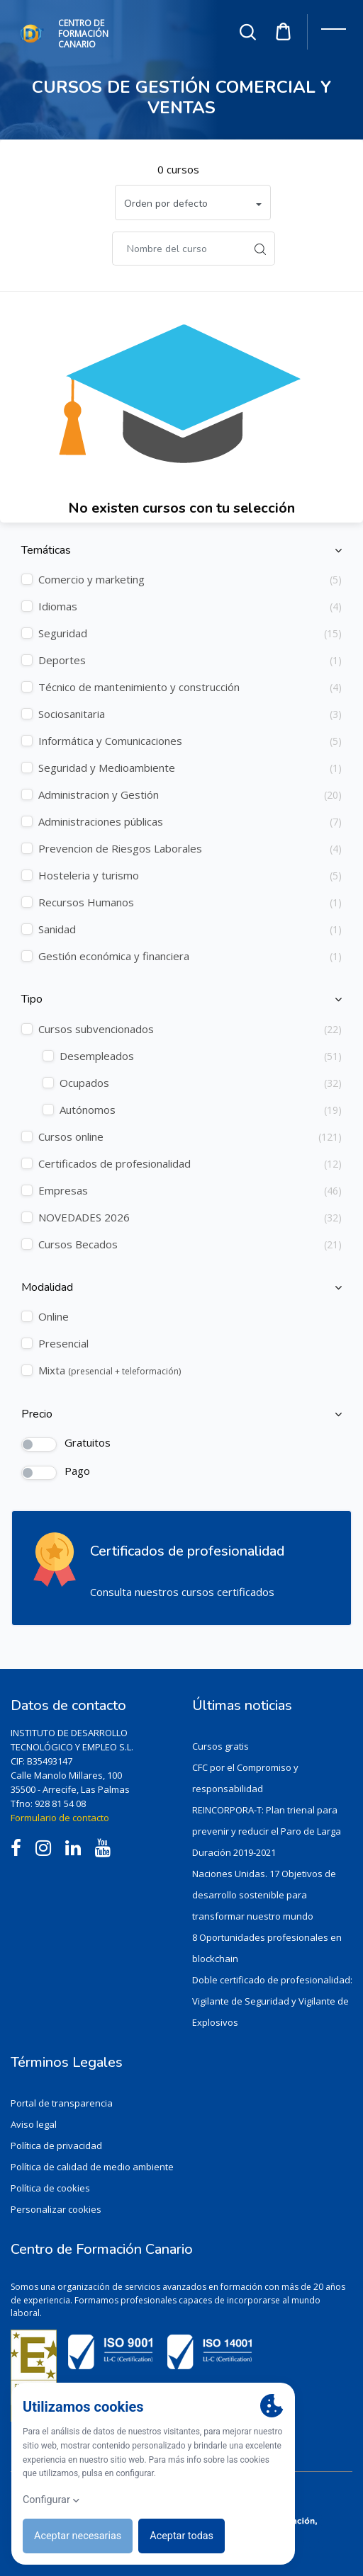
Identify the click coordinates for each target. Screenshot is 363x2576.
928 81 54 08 (60, 1803)
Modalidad (47, 1287)
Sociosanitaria (190, 714)
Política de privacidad (56, 2145)
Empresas (190, 1190)
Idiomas (190, 606)
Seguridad (190, 633)
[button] (193, 202)
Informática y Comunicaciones (190, 741)
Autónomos (201, 1110)
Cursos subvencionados (190, 1029)
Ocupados (201, 1083)
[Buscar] (179, 249)
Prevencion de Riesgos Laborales (190, 848)
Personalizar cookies (56, 2209)
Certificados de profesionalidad (190, 1163)
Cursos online (190, 1137)
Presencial (63, 1343)
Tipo (32, 999)
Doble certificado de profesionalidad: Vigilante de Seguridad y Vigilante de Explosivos (272, 2001)
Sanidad (190, 929)
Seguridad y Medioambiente (190, 768)
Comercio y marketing (190, 579)
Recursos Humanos (190, 902)
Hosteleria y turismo (190, 875)
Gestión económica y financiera (190, 956)
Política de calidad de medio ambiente (92, 2166)
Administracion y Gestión (190, 795)
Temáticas (46, 550)
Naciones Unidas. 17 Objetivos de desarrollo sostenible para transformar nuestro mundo (264, 1894)
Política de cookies (50, 2188)
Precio (36, 1414)
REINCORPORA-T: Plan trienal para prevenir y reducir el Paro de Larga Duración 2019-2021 (266, 1831)
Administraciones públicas (190, 821)
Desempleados (201, 1056)
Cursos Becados (190, 1244)
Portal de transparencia (62, 2103)
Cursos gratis (220, 1746)
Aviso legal (34, 2124)
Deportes (190, 660)
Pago (77, 1471)
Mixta (109, 1370)
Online (53, 1316)
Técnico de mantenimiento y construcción (190, 687)
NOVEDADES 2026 (190, 1217)
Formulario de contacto (60, 1817)
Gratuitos (88, 1442)
